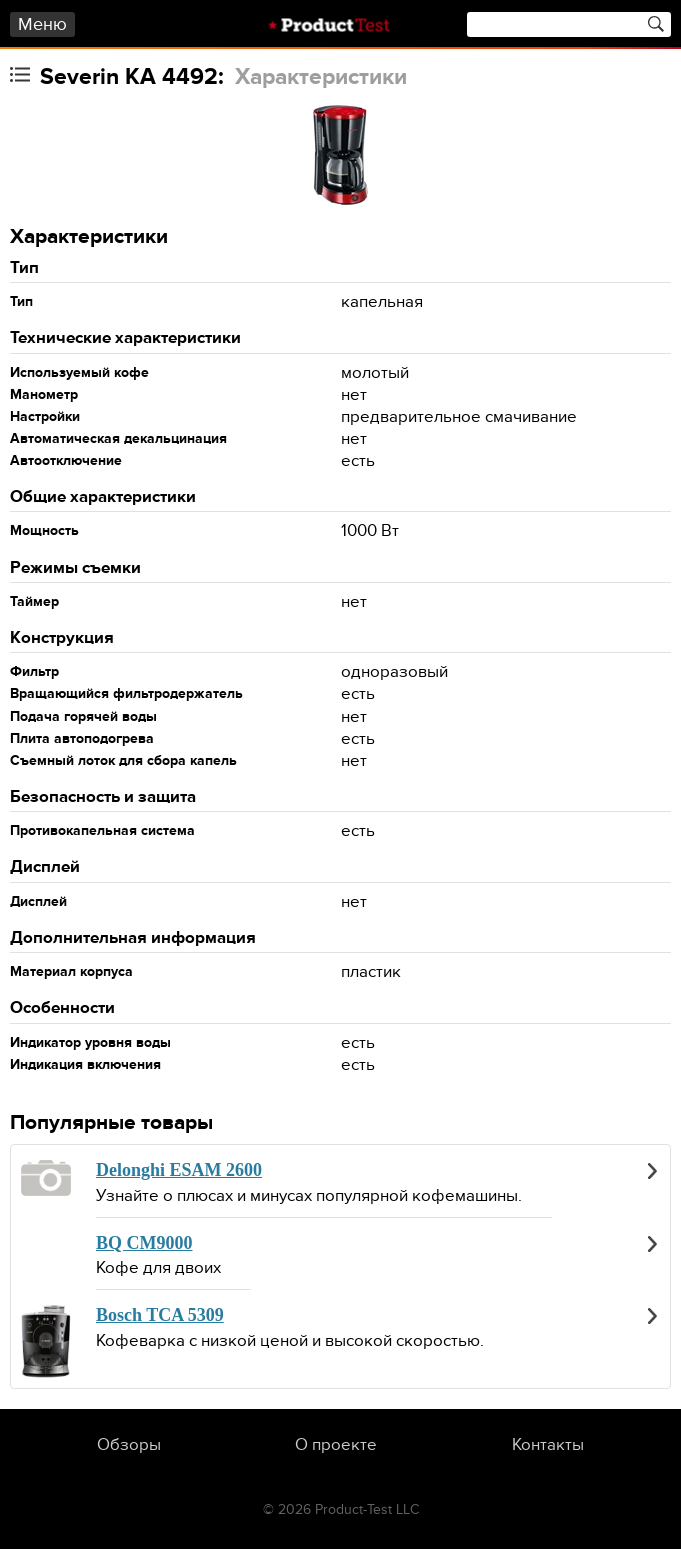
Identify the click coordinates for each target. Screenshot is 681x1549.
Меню (42, 24)
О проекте (336, 1445)
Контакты (548, 1445)
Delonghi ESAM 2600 (179, 1170)
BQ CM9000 (144, 1243)
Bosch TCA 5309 (160, 1315)
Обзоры (129, 1445)
